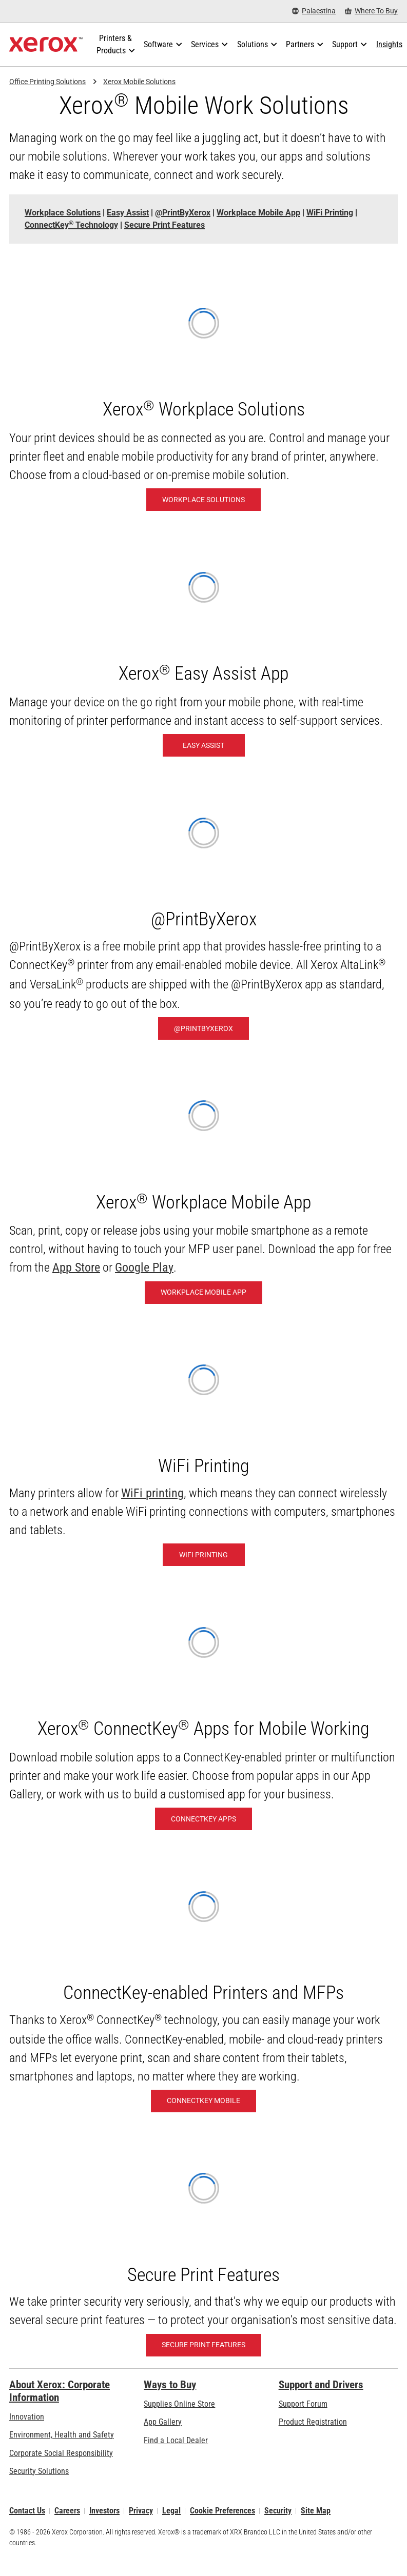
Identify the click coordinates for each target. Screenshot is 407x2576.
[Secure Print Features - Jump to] (164, 225)
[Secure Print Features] (203, 2345)
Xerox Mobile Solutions (139, 81)
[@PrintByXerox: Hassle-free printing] (203, 1028)
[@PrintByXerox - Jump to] (182, 212)
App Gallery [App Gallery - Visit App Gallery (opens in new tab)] (163, 2422)
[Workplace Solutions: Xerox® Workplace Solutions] (203, 499)
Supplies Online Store (179, 2404)
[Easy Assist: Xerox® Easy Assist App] (204, 745)
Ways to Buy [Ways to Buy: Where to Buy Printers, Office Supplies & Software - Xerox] (170, 2385)
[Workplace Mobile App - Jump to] (258, 212)
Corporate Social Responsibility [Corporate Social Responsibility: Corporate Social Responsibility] (61, 2453)
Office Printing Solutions (47, 81)
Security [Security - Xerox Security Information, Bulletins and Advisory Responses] (278, 2510)
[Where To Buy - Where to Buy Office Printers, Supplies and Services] (371, 11)
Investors (104, 2510)
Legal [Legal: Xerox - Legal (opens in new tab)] (171, 2510)
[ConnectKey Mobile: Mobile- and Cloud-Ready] (203, 2101)
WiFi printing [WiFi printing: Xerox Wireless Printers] (152, 1493)
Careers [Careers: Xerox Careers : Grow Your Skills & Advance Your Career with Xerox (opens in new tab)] (67, 2510)
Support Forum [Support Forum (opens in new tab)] (303, 2404)
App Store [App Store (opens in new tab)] (76, 1267)
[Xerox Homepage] (46, 44)
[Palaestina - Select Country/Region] (314, 11)
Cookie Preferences (222, 2510)
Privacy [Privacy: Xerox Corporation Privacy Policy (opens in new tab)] (141, 2510)
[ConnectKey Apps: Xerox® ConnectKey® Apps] (203, 1819)
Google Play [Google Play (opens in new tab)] (144, 1267)
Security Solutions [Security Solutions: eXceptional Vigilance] (39, 2471)
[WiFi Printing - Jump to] (329, 212)
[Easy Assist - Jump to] (128, 212)
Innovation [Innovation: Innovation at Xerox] (26, 2417)
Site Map (316, 2510)
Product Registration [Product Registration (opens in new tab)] (313, 2422)
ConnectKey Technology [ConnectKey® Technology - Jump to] (71, 225)
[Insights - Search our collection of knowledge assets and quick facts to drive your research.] (389, 44)
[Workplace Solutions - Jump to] (63, 212)
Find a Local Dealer (176, 2440)
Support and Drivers (321, 2385)
